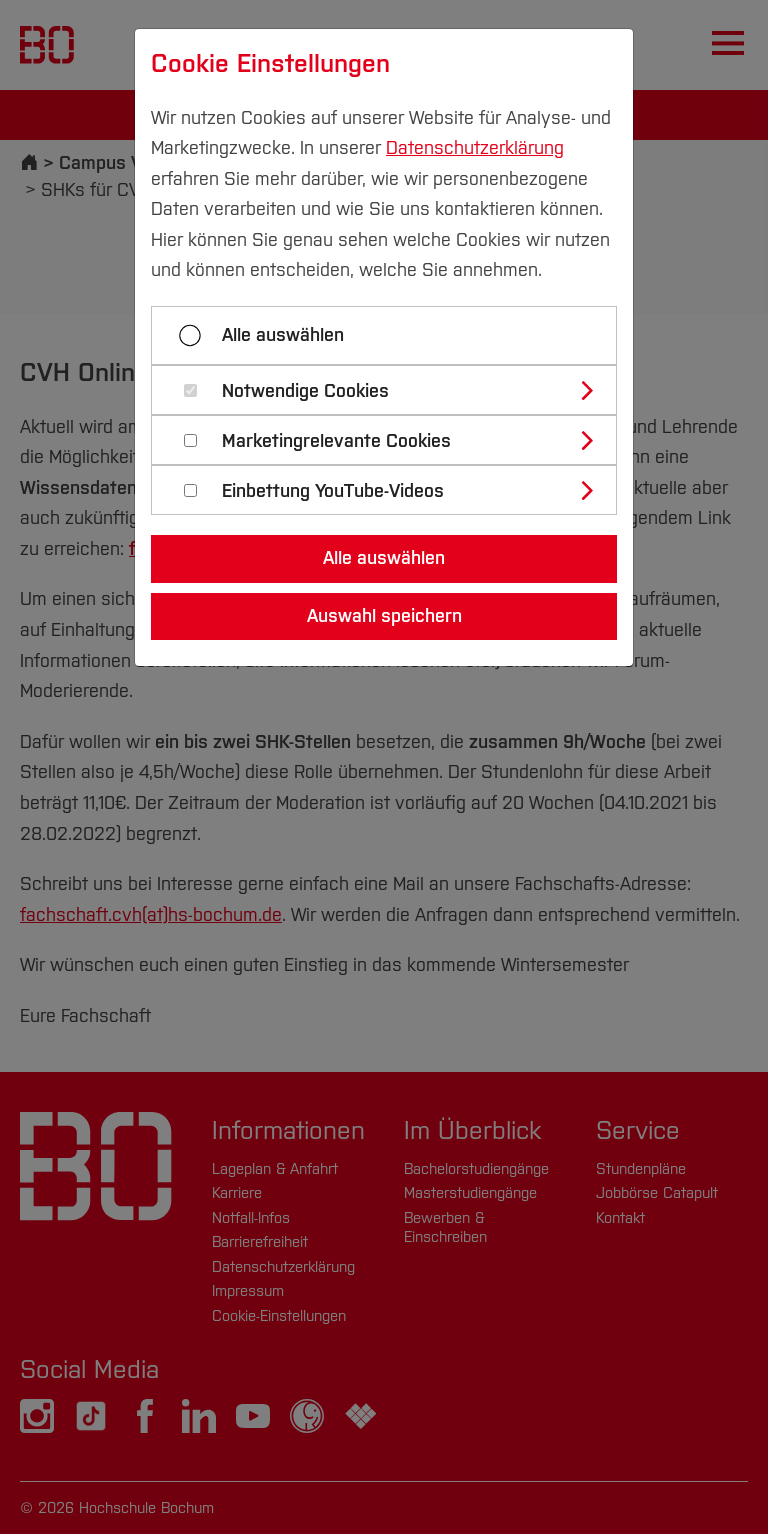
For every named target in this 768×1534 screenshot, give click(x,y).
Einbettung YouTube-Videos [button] (333, 491)
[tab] (392, 390)
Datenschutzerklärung (475, 148)
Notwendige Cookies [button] (305, 391)
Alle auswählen (283, 335)
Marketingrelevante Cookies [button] (336, 441)
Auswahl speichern (384, 616)
